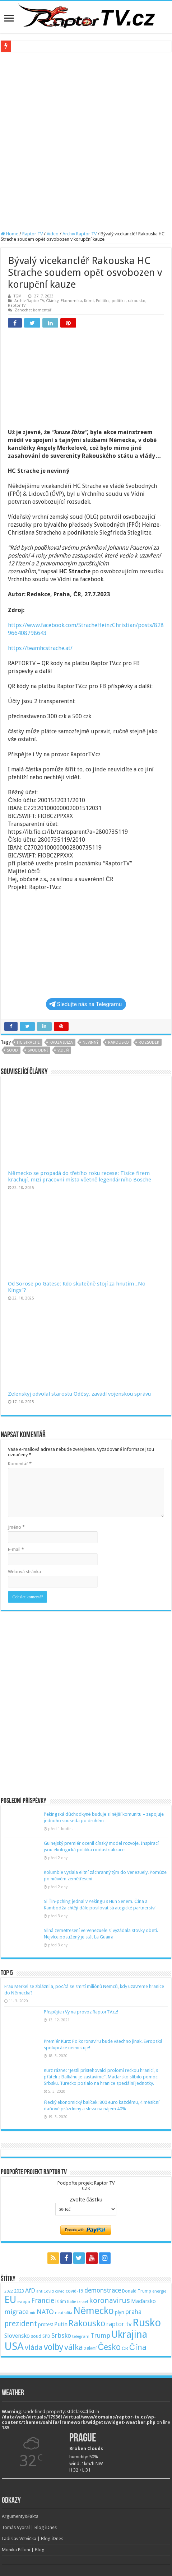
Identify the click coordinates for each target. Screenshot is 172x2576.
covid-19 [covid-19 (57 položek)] (74, 2291)
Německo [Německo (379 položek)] (93, 2310)
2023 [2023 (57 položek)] (19, 2291)
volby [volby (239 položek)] (53, 2347)
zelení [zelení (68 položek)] (90, 2348)
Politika (103, 301)
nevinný (90, 1042)
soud (12, 1050)
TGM (18, 296)
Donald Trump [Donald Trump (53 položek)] (136, 2291)
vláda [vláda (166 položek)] (34, 2347)
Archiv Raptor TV (79, 233)
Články (52, 301)
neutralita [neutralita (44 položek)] (63, 2313)
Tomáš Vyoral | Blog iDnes (29, 2527)
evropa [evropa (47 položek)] (23, 2301)
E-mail (16, 1549)
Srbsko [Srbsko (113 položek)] (61, 2335)
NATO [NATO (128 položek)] (45, 2312)
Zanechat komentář (33, 310)
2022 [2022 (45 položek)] (8, 2291)
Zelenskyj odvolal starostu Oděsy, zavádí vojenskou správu (79, 1394)
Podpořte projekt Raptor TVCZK (85, 2185)
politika (119, 301)
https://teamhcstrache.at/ (40, 648)
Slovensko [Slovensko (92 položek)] (17, 2335)
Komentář (19, 1463)
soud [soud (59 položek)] (36, 2336)
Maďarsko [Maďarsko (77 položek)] (143, 2301)
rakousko (136, 301)
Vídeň (63, 1050)
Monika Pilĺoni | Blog (23, 2549)
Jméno (16, 1527)
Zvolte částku (86, 2199)
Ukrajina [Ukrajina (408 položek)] (129, 2334)
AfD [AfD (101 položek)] (30, 2290)
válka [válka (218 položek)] (73, 2347)
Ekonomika (71, 301)
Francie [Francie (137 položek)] (42, 2301)
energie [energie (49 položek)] (159, 2291)
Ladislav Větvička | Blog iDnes (32, 2538)
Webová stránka (24, 1571)
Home (9, 233)
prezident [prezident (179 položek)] (20, 2323)
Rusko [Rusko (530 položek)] (147, 2323)
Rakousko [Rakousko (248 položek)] (87, 2323)
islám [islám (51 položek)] (60, 2301)
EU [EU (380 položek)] (10, 2299)
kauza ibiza (61, 1042)
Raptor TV (32, 233)
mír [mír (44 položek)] (33, 2313)
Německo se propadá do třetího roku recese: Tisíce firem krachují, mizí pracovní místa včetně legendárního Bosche (79, 1176)
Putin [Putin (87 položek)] (61, 2324)
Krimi (89, 301)
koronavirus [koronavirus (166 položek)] (109, 2300)
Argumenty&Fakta (20, 2516)
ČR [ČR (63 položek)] (125, 2348)
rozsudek (149, 1042)
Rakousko (118, 1042)
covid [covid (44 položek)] (60, 2291)
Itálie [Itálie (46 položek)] (71, 2301)
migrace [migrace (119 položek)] (16, 2312)
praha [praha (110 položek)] (133, 2312)
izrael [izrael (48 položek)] (82, 2301)
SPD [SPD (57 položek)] (46, 2336)
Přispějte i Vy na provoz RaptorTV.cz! (81, 2012)
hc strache (28, 1042)
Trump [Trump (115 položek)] (100, 2335)
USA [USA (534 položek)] (14, 2346)
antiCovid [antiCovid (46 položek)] (45, 2291)
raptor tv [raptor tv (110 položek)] (118, 2324)
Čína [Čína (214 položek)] (138, 2347)
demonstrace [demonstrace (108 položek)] (102, 2290)
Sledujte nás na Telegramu (85, 1004)
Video (53, 233)
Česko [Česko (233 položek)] (109, 2347)
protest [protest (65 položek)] (45, 2324)
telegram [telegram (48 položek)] (80, 2336)
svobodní (38, 1050)
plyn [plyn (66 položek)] (119, 2312)
